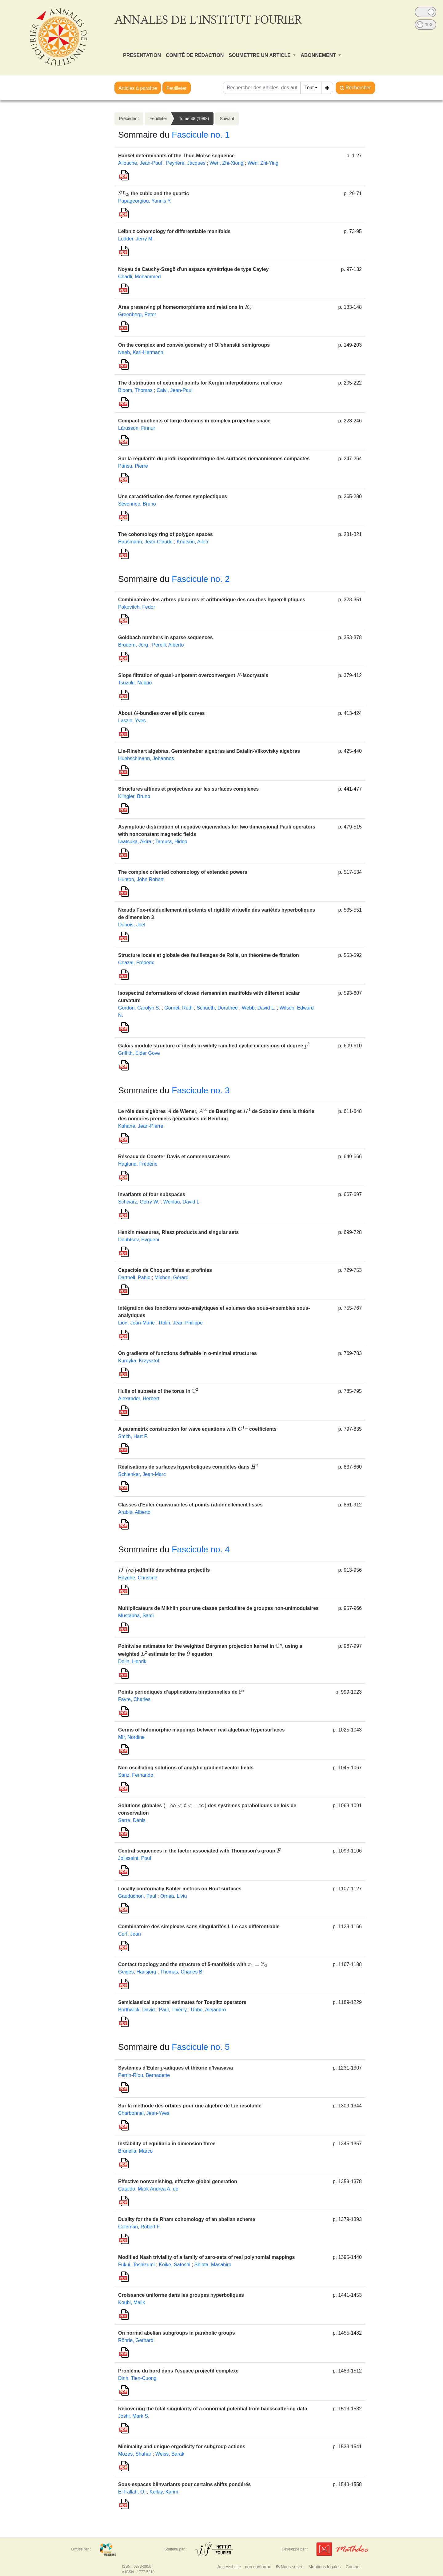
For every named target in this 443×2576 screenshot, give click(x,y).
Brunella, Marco (135, 2151)
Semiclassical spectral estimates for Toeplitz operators (182, 2002)
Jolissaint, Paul (134, 1858)
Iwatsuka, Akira (134, 841)
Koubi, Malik (131, 2302)
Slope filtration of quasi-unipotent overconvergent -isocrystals (193, 675)
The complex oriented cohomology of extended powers (182, 872)
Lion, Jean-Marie (136, 1322)
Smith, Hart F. (133, 1436)
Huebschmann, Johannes (146, 758)
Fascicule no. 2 (200, 579)
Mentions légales (324, 2566)
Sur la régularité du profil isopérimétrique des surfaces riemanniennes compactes (213, 458)
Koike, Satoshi (174, 2264)
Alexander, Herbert (138, 1398)
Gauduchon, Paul (137, 1896)
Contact (353, 2566)
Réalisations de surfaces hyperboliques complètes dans (188, 1466)
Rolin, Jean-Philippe (181, 1322)
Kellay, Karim (164, 2491)
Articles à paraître (137, 88)
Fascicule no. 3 (200, 1090)
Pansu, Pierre (133, 466)
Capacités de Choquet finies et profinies (165, 1270)
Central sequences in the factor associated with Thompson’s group (199, 1850)
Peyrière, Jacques (186, 163)
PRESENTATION (142, 55)
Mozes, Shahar (134, 2454)
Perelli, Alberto (168, 644)
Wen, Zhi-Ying (262, 163)
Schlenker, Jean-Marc (142, 1474)
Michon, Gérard (171, 1277)
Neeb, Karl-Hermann (140, 352)
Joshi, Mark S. (133, 2416)
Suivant (227, 118)
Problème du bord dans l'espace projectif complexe (178, 2370)
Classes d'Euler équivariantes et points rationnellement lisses (190, 1504)
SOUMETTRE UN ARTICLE (260, 55)
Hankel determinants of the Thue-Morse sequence (176, 155)
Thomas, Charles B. (182, 1971)
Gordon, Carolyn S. (139, 1007)
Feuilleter (176, 88)
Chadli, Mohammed (139, 276)
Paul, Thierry (173, 2009)
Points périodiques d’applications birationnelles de (181, 1692)
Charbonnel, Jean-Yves (143, 2113)
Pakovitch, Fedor (136, 607)
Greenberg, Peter (137, 314)
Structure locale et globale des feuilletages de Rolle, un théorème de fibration (208, 955)
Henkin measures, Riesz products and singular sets (178, 1232)
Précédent (129, 118)
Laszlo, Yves (132, 720)
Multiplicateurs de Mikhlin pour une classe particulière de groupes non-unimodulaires (218, 1608)
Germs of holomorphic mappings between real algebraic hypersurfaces (201, 1729)
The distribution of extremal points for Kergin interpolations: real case (200, 382)
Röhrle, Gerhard (136, 2340)
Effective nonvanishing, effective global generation (177, 2181)
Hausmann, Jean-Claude (145, 541)
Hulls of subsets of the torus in (158, 1391)
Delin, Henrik (132, 1661)
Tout (308, 87)
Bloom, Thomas (135, 390)
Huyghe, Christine (137, 1577)
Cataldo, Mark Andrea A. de (148, 2188)
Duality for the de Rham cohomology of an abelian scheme (186, 2219)
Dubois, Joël (131, 924)
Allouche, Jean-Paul (140, 163)
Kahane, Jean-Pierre (140, 1126)
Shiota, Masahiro (212, 2264)
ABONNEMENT (319, 55)
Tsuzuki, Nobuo (135, 682)
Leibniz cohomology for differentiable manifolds (174, 231)
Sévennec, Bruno (137, 503)
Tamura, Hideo (171, 841)
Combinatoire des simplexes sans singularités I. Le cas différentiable (199, 1926)
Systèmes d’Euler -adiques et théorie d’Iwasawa (175, 2067)
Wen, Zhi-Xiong (226, 163)
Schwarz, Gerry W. (138, 1201)
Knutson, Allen (192, 541)
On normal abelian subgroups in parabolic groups (176, 2333)
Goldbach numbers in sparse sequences (165, 637)
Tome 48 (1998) (194, 118)
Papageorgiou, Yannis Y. (144, 201)
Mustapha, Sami (136, 1615)
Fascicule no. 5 (200, 2047)
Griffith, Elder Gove (139, 1053)
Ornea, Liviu (173, 1896)
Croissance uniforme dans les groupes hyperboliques (181, 2295)
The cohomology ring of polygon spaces (165, 534)
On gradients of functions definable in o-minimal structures (187, 1353)
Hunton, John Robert (141, 879)
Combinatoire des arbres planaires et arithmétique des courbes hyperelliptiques (211, 599)
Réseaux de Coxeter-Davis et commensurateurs (174, 1156)
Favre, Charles (134, 1699)
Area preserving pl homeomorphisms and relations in (185, 307)
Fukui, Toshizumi (136, 2264)
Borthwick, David (136, 2009)
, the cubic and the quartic (153, 193)
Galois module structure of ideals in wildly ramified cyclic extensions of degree (213, 1045)
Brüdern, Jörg (133, 644)
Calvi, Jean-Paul (175, 390)
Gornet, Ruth (178, 1007)
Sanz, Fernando (135, 1775)
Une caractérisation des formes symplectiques (172, 496)
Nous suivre (290, 2566)
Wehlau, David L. (182, 1201)
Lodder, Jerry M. (136, 238)
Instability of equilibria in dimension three (166, 2143)
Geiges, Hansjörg (137, 1971)
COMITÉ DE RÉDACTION (195, 55)
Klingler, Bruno (134, 796)
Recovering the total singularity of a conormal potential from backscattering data (212, 2408)
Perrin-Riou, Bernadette (144, 2075)
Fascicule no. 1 (200, 134)
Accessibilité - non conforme (244, 2566)
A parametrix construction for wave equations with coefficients (197, 1429)
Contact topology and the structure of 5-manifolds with (192, 1964)
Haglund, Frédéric (137, 1164)
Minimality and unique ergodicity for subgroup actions (181, 2446)
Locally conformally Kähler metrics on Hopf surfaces (179, 1888)
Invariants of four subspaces (151, 1194)
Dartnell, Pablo (134, 1277)
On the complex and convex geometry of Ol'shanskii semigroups (194, 345)
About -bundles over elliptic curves (161, 713)
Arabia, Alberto (134, 1512)
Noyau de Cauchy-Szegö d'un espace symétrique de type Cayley (193, 269)
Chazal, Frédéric (136, 962)
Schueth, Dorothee (217, 1007)
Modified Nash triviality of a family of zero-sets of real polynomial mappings (206, 2257)
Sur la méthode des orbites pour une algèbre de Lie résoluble (189, 2105)
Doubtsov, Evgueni (138, 1239)
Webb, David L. (258, 1007)
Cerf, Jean (129, 1934)
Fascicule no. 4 (200, 1549)
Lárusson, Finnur (136, 428)
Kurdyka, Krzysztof (138, 1360)
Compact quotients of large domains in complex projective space (194, 420)
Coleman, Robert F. (139, 2226)
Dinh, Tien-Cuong (137, 2378)
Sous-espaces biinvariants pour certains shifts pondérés (184, 2484)
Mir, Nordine (131, 1737)
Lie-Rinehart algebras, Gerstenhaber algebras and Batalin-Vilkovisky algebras (209, 751)
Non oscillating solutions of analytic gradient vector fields (185, 1767)
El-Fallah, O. (132, 2491)
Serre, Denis (132, 1820)
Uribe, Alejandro (208, 2009)
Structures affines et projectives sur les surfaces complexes (188, 789)
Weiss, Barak (169, 2454)
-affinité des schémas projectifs (164, 1570)
